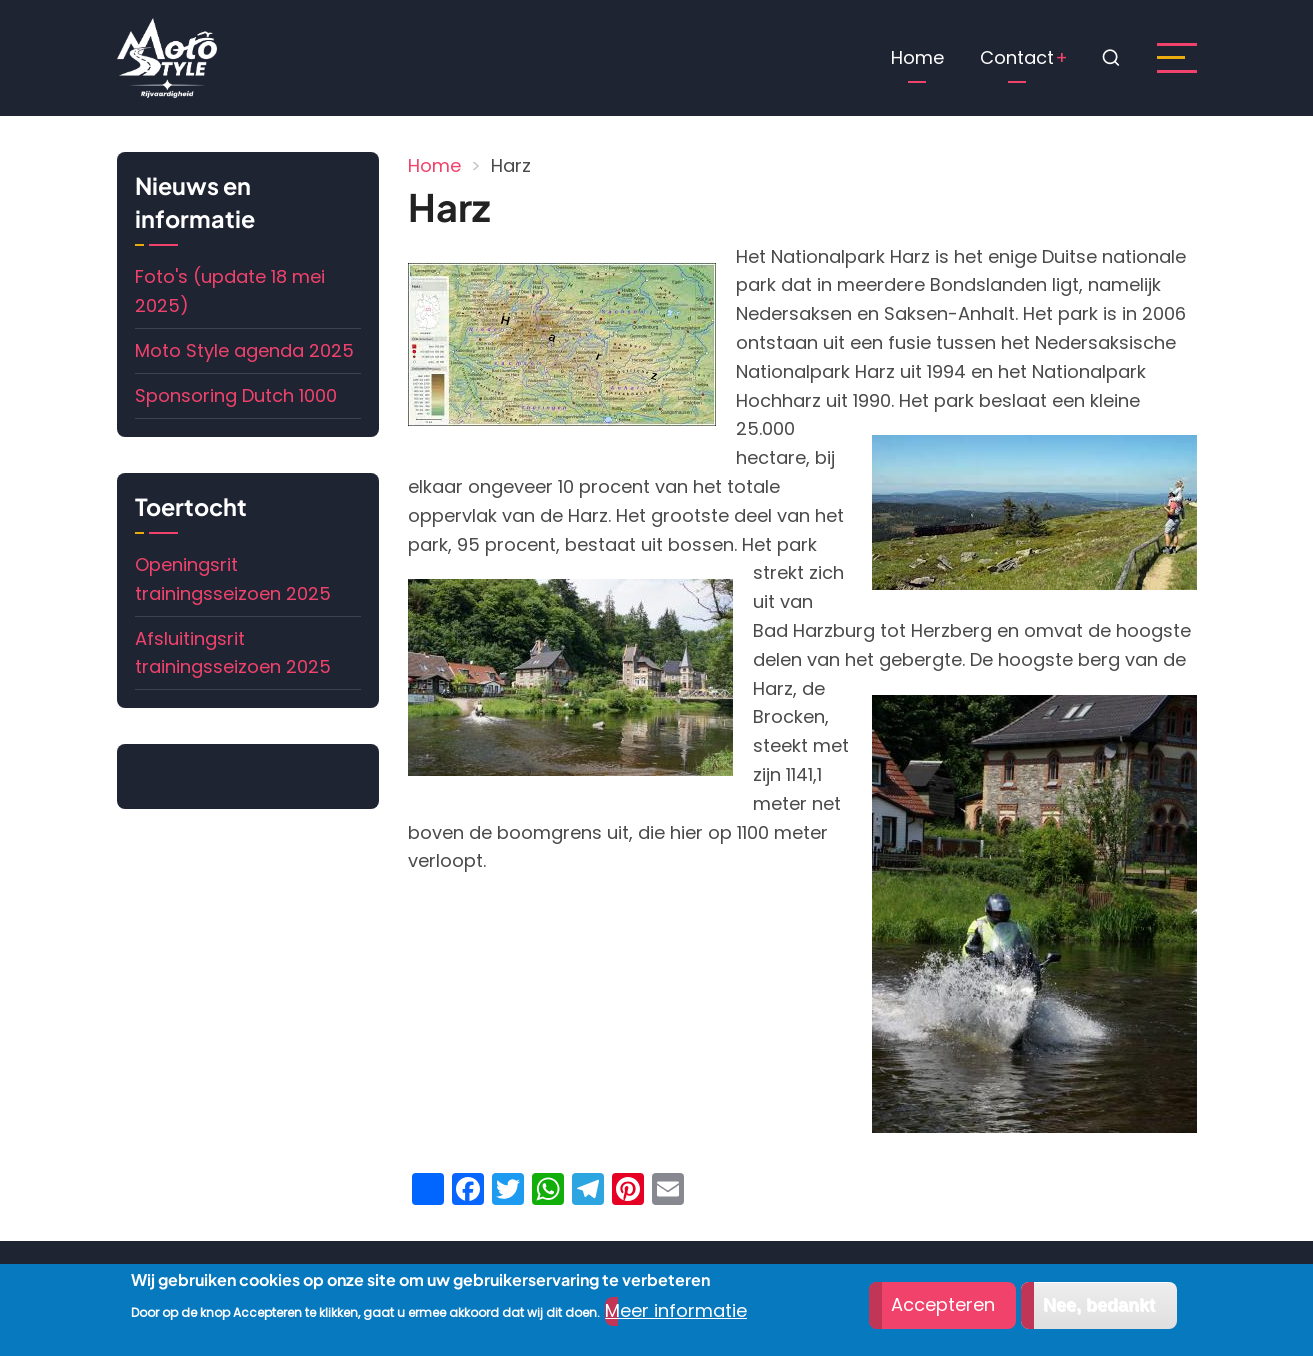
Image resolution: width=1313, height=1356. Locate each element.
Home (917, 57)
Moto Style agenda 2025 (244, 350)
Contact (1017, 57)
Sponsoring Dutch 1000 (236, 395)
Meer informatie (676, 1311)
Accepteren (943, 1305)
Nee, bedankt (1099, 1306)
